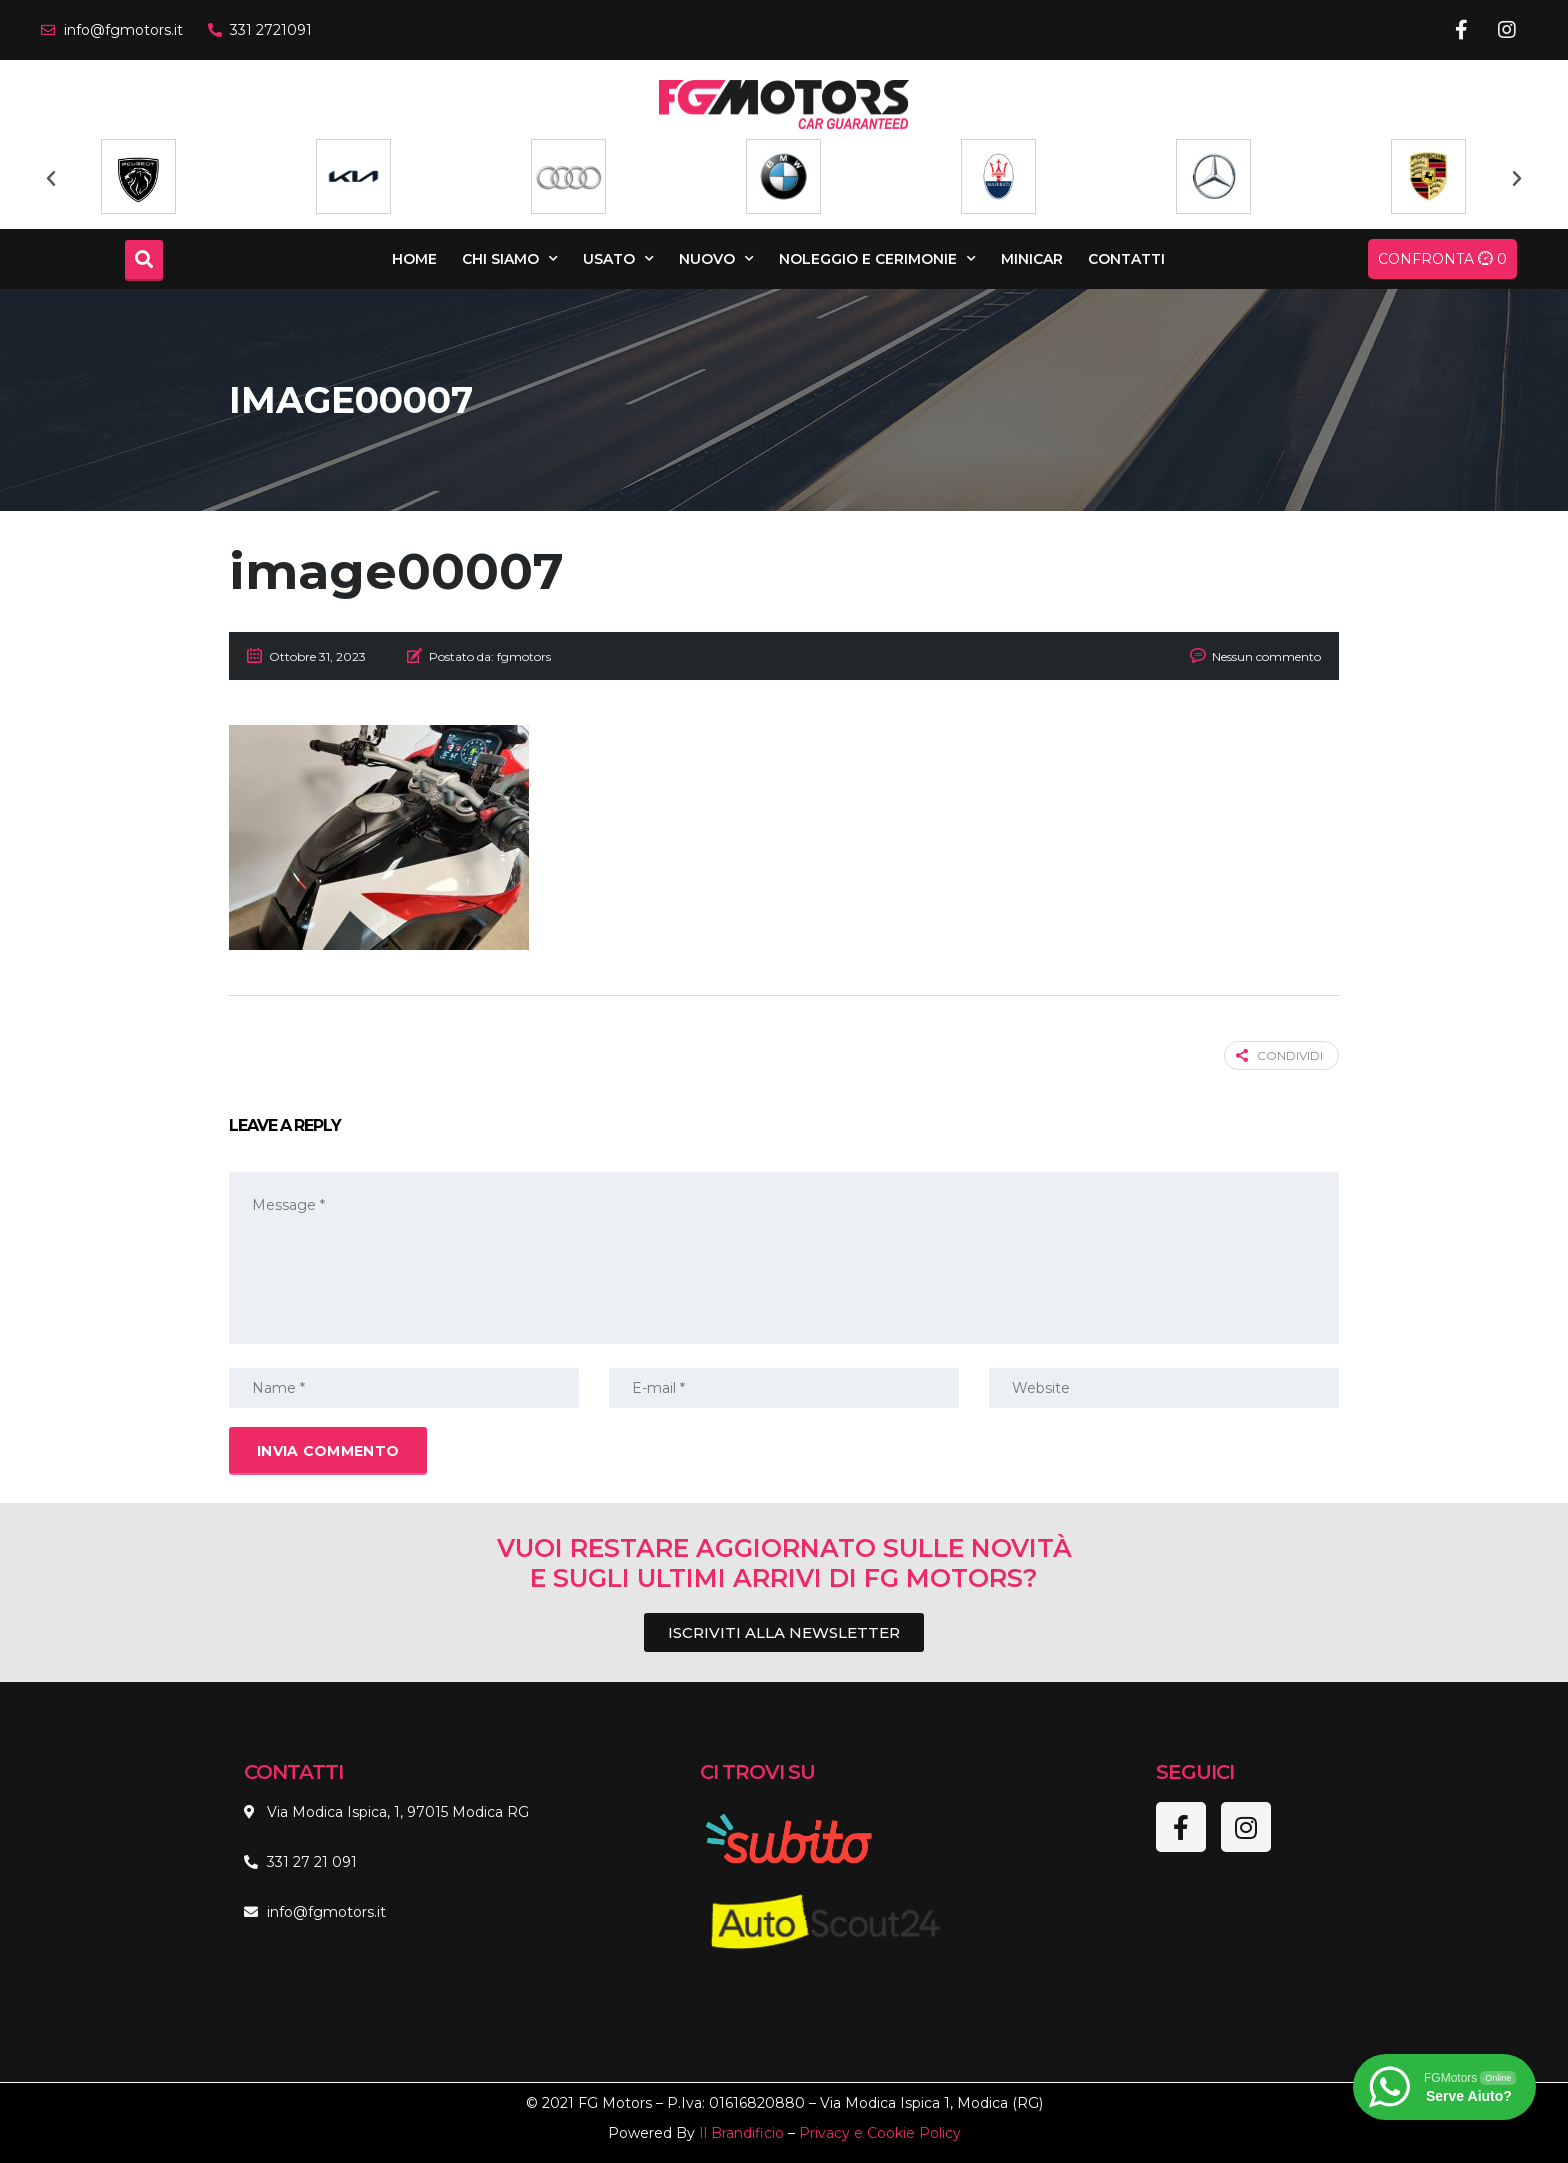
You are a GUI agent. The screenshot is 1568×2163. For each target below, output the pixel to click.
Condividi (1279, 1055)
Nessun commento (1266, 656)
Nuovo (716, 259)
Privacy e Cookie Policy (880, 2133)
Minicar (1032, 259)
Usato (618, 259)
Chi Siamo (510, 259)
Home (414, 259)
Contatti (1126, 259)
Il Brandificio (741, 2133)
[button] (51, 179)
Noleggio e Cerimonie (877, 259)
